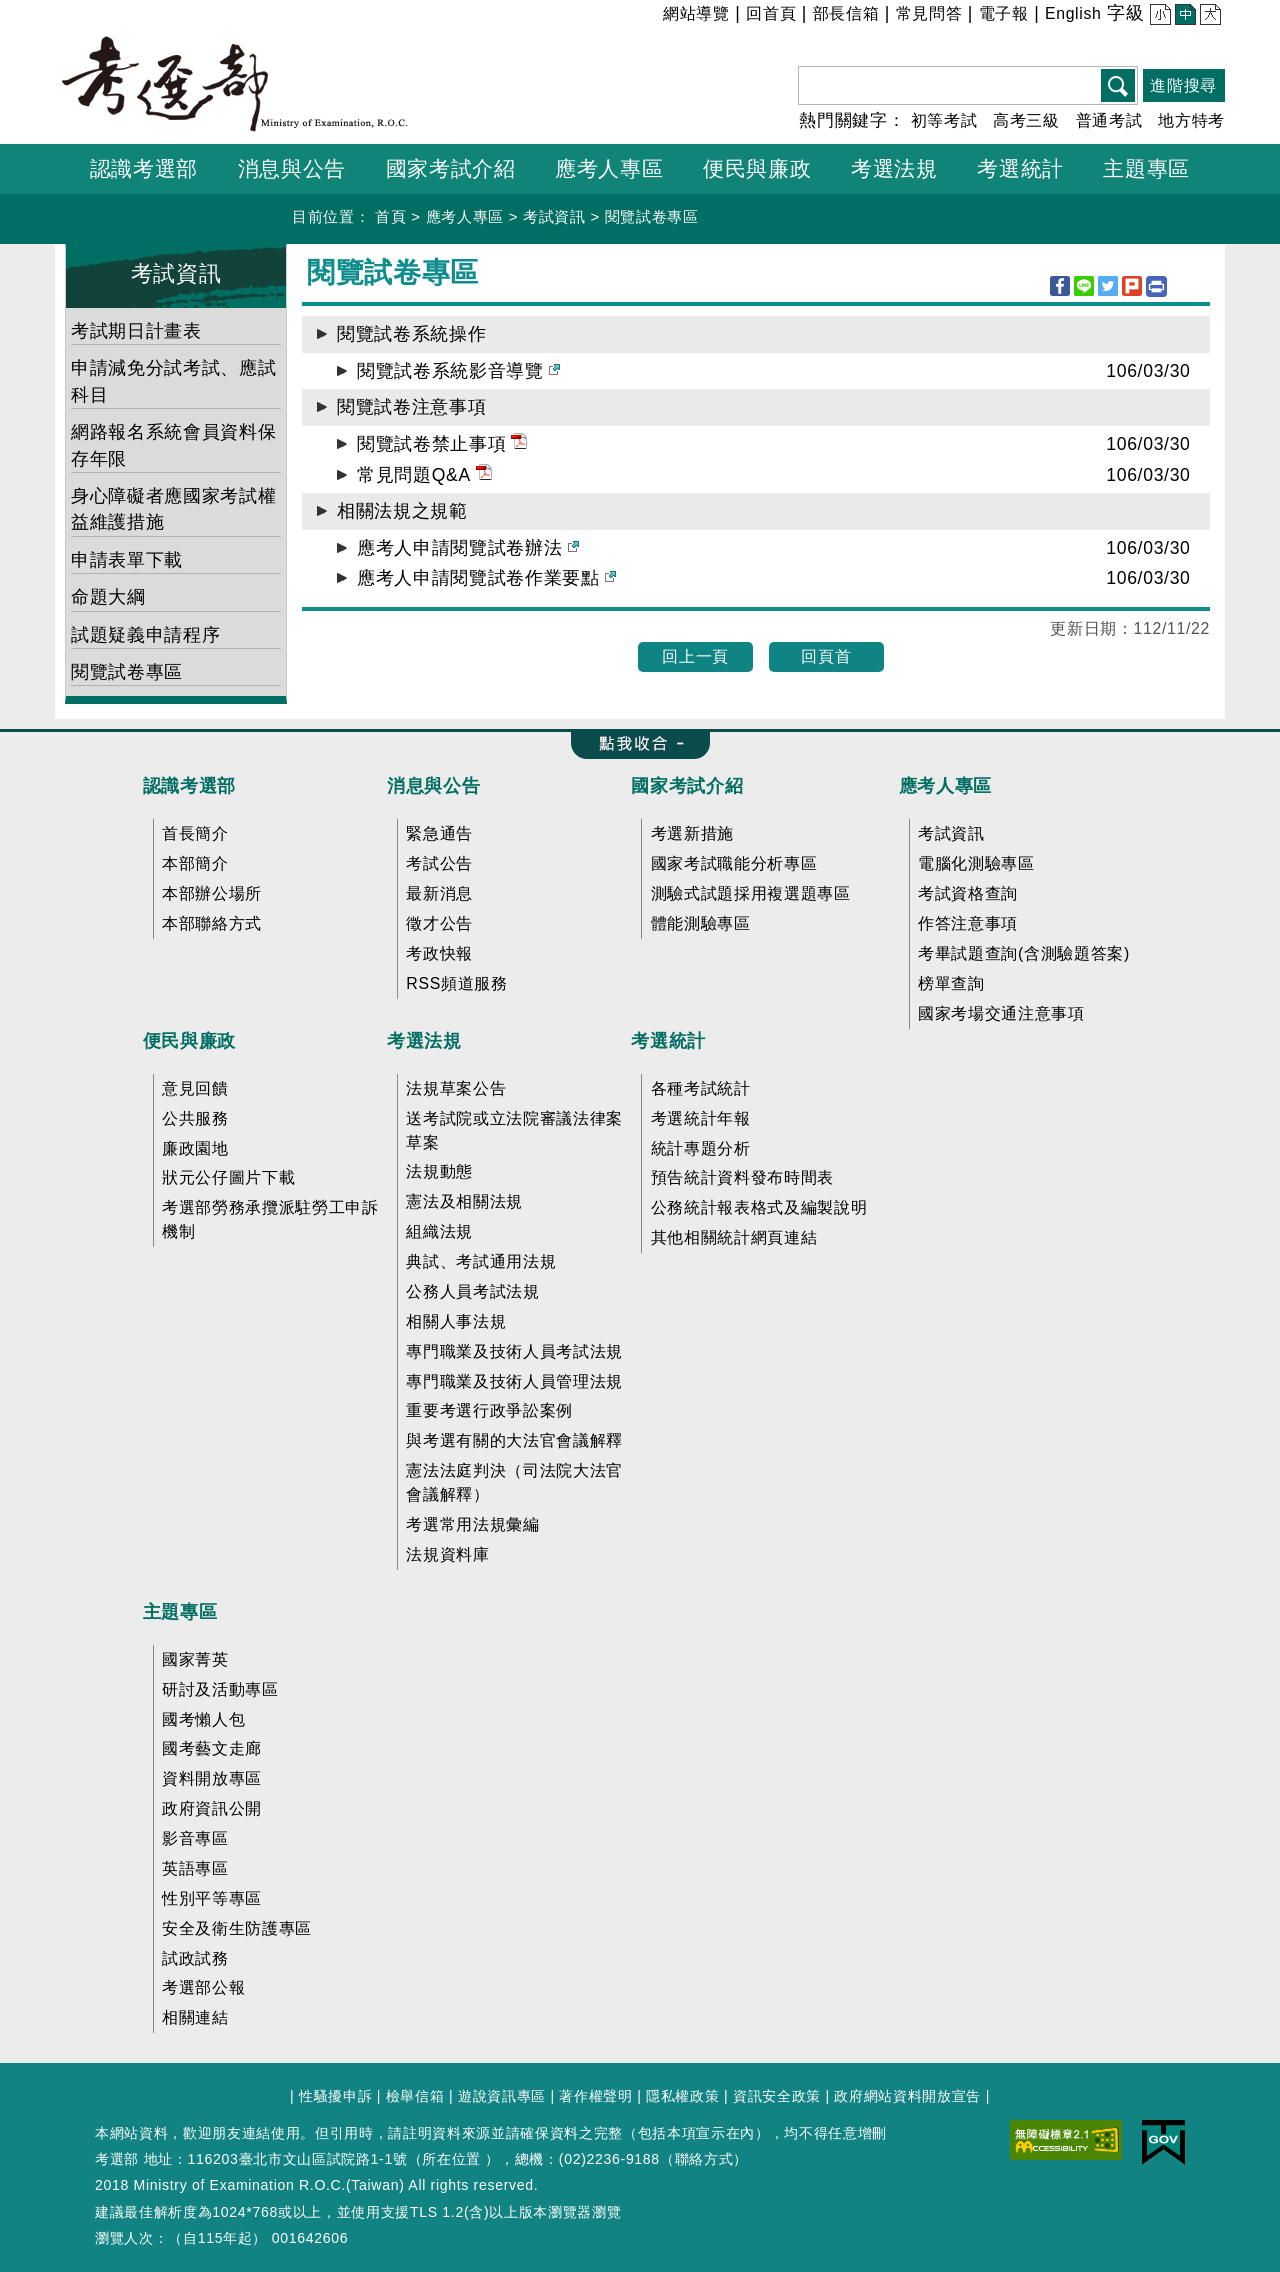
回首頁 (771, 13)
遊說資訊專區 (502, 2096)
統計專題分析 (701, 1148)
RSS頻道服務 (456, 983)
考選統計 (668, 1041)
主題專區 (180, 1612)
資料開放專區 (212, 1778)
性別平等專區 (212, 1898)
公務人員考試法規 (472, 1291)
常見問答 (929, 13)
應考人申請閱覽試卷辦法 (468, 548)
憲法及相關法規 (464, 1201)
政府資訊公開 (212, 1808)
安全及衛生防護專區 (237, 1928)
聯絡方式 (704, 2159)
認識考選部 (189, 786)
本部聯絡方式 (212, 923)
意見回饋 (195, 1088)
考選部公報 (203, 1987)
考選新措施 (692, 833)
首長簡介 (195, 833)
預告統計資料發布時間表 (742, 1177)
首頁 (390, 216)
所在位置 (451, 2159)
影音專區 (195, 1838)
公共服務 (195, 1118)
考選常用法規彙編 (472, 1524)
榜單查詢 (951, 983)
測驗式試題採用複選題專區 (751, 893)
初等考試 (944, 120)
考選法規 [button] (894, 168)
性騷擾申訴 (335, 2096)
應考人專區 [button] (609, 168)
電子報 (1004, 13)
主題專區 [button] (1146, 168)
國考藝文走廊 (212, 1748)
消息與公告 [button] (292, 168)
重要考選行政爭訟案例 (489, 1410)
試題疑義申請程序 (145, 635)
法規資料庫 (447, 1554)
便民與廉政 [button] (757, 168)
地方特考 (1191, 120)
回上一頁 (695, 656)
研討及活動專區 (220, 1689)
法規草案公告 (456, 1088)
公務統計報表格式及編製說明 (759, 1207)
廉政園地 (195, 1148)
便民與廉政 (189, 1041)
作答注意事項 (968, 923)
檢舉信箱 (415, 2096)
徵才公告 (439, 923)
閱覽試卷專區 (652, 216)
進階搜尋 (1183, 85)
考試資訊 (554, 216)
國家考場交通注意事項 (1001, 1013)
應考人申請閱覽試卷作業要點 (486, 578)
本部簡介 (195, 863)
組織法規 (439, 1231)
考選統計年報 (701, 1118)
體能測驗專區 (701, 923)
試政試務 (195, 1958)
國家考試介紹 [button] (451, 168)
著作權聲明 (595, 2096)
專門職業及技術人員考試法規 (514, 1351)
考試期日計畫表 (136, 331)
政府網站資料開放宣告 (907, 2096)
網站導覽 (696, 13)
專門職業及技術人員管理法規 (514, 1381)
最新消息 (439, 893)
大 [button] (1208, 16)
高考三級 (1026, 120)
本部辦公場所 (212, 893)
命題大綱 (108, 597)
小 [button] (1158, 16)
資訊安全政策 (777, 2096)
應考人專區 (465, 216)
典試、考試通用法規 (481, 1261)
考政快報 (439, 953)
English (1073, 13)
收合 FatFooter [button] (633, 745)
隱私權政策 (682, 2096)
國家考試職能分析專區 (734, 863)
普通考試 (1109, 120)
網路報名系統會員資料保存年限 (173, 445)
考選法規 (424, 1041)
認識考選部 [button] (144, 168)
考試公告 (439, 863)
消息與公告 (433, 786)
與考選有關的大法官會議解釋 (514, 1440)
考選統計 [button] (1020, 168)
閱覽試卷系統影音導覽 (458, 371)
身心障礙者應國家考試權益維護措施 (173, 509)
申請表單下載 (127, 560)
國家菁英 (195, 1659)
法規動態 (439, 1171)
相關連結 (195, 2017)
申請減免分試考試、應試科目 (173, 381)
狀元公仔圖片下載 (228, 1177)
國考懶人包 (203, 1719)
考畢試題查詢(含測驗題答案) (1024, 953)
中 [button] (1183, 16)
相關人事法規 (456, 1321)
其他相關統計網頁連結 (734, 1237)
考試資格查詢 (968, 893)
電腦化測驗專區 (976, 863)
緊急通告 (439, 833)
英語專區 (195, 1868)
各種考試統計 (701, 1088)
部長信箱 (846, 13)
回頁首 (826, 656)
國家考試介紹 (687, 786)
